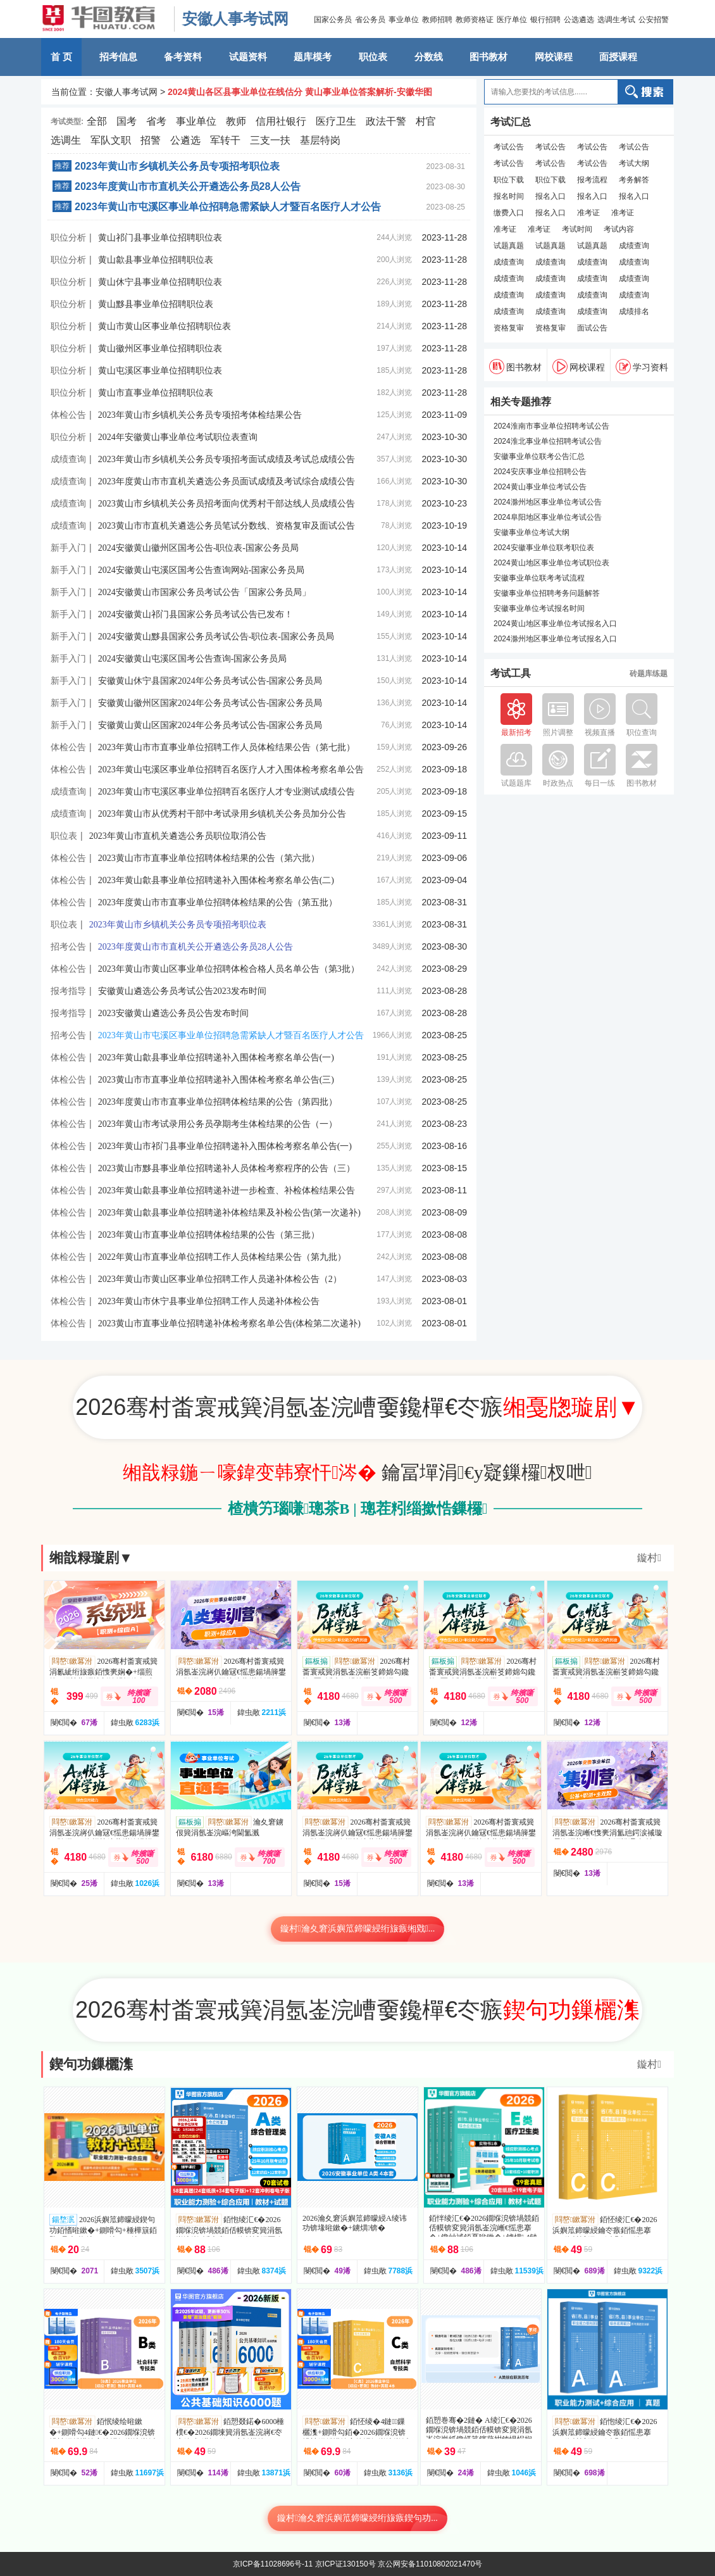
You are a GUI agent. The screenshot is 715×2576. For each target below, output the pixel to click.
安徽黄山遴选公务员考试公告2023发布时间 (182, 991)
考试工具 (510, 674)
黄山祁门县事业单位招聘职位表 (160, 237)
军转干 (225, 140)
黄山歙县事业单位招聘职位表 (155, 260)
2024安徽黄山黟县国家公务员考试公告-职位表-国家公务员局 (216, 636)
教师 (236, 121)
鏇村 (649, 1557)
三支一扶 (270, 140)
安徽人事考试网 (235, 18)
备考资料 (183, 56)
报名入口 (550, 196)
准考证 (588, 212)
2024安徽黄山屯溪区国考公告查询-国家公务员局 (192, 658)
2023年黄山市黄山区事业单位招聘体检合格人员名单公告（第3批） (228, 969)
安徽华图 (104, 19)
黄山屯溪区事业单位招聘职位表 (160, 370)
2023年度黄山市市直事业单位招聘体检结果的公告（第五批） (217, 902)
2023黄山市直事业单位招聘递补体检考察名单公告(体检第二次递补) (229, 1323)
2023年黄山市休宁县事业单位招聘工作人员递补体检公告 (209, 1301)
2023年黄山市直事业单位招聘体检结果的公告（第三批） (209, 1235)
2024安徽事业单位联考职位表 (544, 547)
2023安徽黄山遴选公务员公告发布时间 (173, 1013)
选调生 (66, 140)
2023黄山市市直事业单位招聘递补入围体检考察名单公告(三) (216, 1079)
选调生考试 (616, 19)
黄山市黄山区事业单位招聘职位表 (164, 326)
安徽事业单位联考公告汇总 (539, 456)
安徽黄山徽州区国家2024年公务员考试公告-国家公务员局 (210, 703)
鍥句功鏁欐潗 (91, 2064)
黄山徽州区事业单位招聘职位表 (160, 348)
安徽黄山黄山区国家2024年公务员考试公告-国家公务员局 (210, 725)
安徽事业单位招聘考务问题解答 (547, 593)
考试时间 (577, 229)
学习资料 (642, 366)
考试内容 (619, 229)
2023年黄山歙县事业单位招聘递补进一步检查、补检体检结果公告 (226, 1190)
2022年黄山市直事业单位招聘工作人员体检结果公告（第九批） (222, 1257)
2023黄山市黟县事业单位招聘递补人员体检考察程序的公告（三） (226, 1168)
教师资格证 (475, 19)
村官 (426, 121)
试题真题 (509, 245)
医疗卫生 (336, 121)
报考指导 (68, 991)
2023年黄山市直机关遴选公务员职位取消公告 (177, 836)
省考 (156, 121)
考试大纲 (634, 163)
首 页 (61, 56)
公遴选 (185, 140)
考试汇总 (510, 122)
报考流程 (592, 179)
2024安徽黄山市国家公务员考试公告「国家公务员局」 (204, 592)
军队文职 (110, 140)
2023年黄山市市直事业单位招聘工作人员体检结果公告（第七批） (226, 747)
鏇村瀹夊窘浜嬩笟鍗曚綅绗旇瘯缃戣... (357, 1928)
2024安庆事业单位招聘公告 (540, 471)
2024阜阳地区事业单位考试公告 (548, 517)
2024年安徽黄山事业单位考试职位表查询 (178, 437)
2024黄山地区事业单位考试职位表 (551, 562)
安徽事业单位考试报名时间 (539, 608)
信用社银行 (281, 121)
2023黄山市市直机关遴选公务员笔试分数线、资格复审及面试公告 (226, 526)
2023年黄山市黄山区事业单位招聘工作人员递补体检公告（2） (220, 1279)
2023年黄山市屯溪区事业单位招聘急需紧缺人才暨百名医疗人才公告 (228, 206)
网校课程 (554, 56)
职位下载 (509, 179)
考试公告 (509, 146)
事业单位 (404, 19)
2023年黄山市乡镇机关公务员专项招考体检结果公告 (200, 415)
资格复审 (509, 328)
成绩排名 (634, 311)
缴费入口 (509, 212)
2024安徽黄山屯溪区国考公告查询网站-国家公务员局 (201, 570)
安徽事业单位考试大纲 (531, 532)
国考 (126, 121)
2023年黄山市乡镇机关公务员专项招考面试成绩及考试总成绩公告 (226, 459)
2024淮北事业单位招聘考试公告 (548, 441)
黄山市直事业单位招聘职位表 (155, 393)
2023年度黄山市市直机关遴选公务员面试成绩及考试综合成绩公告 (226, 481)
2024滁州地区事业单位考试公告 (548, 502)
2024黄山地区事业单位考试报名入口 (555, 623)
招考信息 (118, 56)
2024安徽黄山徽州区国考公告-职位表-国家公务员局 (198, 548)
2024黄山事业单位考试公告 (540, 486)
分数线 (428, 56)
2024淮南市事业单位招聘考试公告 (551, 426)
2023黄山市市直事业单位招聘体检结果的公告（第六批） (209, 858)
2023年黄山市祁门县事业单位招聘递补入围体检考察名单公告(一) (225, 1146)
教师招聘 (437, 19)
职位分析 (68, 237)
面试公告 (592, 328)
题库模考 (313, 56)
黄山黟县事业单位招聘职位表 (155, 304)
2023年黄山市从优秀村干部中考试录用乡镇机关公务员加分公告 (222, 814)
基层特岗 (320, 140)
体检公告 (68, 415)
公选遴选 (579, 19)
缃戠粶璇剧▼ (91, 1558)
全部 (97, 121)
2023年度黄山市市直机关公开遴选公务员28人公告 (188, 186)
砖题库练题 (649, 673)
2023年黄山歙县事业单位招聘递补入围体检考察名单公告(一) (216, 1057)
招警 (150, 140)
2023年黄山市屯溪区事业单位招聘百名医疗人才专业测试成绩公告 (226, 791)
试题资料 (248, 56)
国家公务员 (333, 19)
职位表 (373, 56)
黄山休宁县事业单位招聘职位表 (160, 282)
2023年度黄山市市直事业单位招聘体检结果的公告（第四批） (217, 1102)
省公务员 (370, 19)
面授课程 (618, 56)
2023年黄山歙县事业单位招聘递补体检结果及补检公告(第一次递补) (229, 1212)
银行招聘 (545, 19)
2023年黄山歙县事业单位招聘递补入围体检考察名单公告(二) (216, 880)
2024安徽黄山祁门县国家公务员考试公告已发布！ (195, 614)
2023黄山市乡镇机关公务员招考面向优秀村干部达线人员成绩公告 (226, 503)
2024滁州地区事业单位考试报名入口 (555, 638)
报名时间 (509, 196)
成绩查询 (68, 459)
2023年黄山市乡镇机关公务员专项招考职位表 (177, 166)
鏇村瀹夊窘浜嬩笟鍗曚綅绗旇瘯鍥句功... (357, 2518)
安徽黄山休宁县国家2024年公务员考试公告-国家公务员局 (210, 681)
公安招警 (653, 19)
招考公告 (68, 946)
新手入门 (68, 548)
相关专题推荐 (520, 402)
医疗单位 (512, 19)
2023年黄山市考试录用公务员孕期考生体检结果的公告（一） (217, 1124)
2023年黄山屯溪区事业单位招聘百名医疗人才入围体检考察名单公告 (231, 769)
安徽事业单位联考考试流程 (539, 578)
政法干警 (386, 121)
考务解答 (634, 179)
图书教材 (488, 56)
